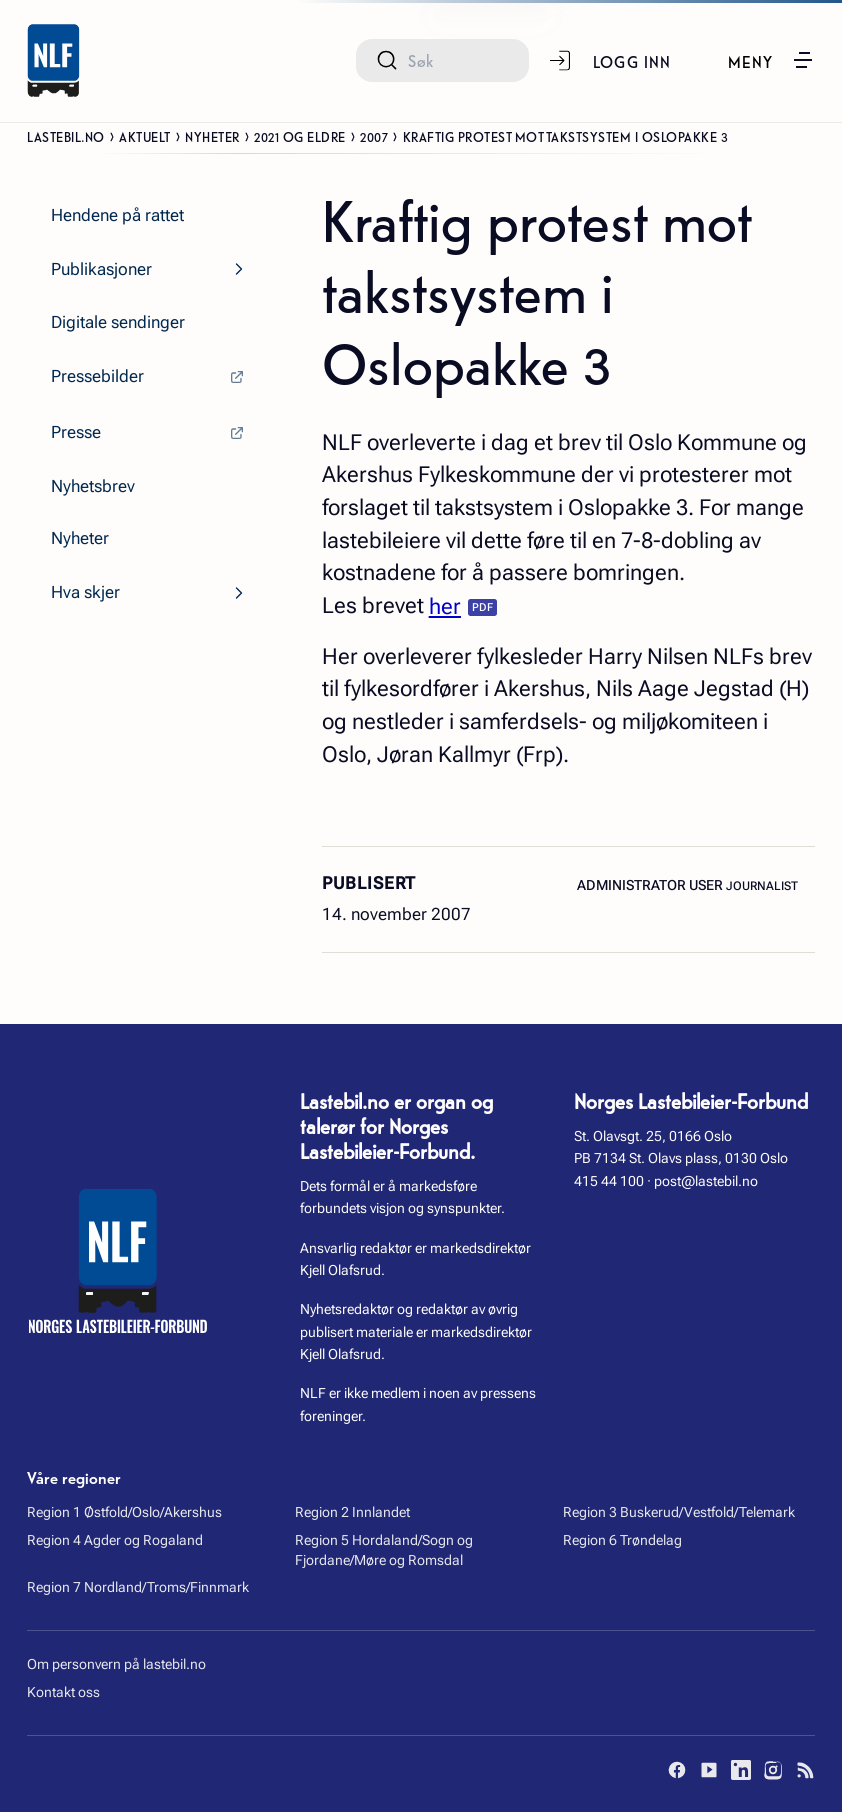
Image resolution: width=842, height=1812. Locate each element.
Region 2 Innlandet (352, 1512)
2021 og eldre (300, 136)
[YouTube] (709, 1770)
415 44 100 (609, 1181)
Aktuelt (145, 136)
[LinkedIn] (741, 1770)
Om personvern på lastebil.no (116, 1664)
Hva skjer (85, 592)
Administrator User (651, 885)
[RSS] (805, 1770)
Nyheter (212, 136)
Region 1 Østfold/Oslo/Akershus (124, 1512)
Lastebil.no (66, 136)
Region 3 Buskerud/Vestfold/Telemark (679, 1512)
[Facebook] (677, 1770)
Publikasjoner (101, 269)
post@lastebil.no (706, 1181)
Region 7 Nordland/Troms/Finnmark (138, 1587)
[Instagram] (773, 1770)
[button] (771, 60)
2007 (374, 136)
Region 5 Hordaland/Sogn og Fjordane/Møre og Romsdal (384, 1550)
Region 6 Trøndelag (622, 1540)
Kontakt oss (63, 1692)
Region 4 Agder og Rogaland (115, 1540)
